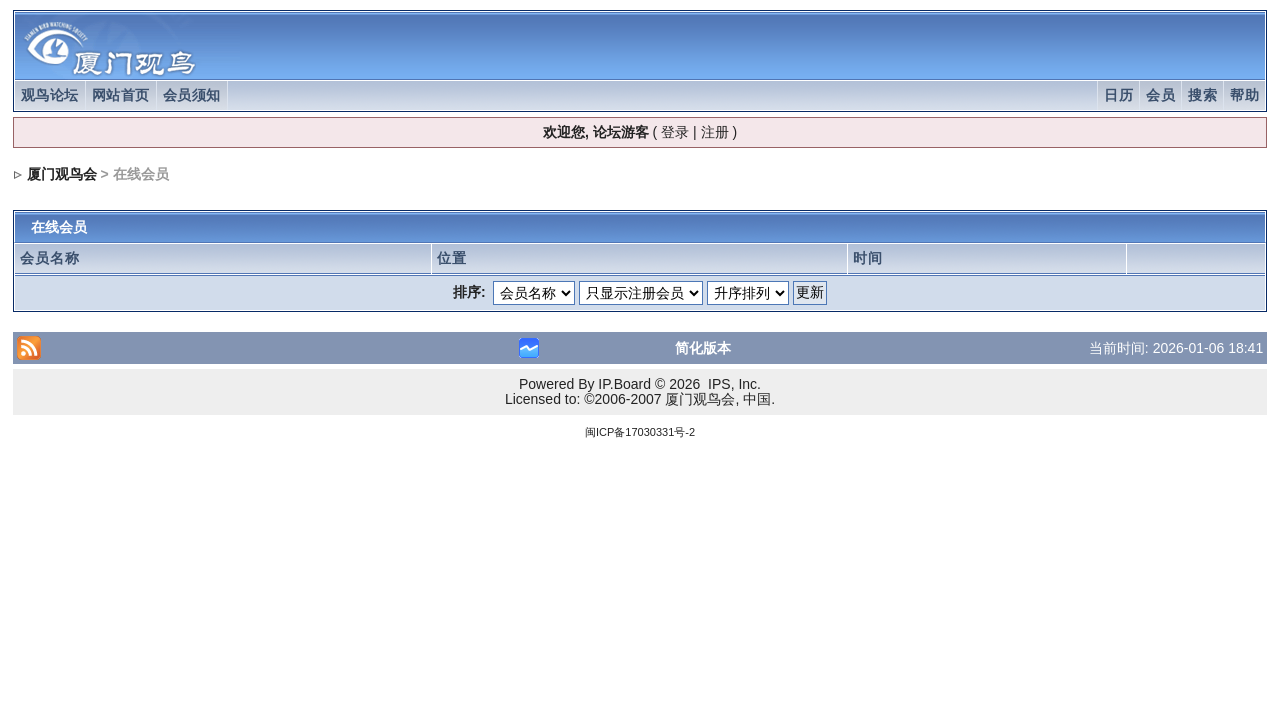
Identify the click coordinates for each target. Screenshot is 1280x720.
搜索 (1202, 95)
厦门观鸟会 (62, 174)
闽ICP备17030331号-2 (640, 432)
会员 (1160, 95)
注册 (715, 132)
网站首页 (121, 95)
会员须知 (192, 95)
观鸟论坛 (50, 95)
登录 (675, 132)
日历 (1118, 95)
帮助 (1244, 95)
